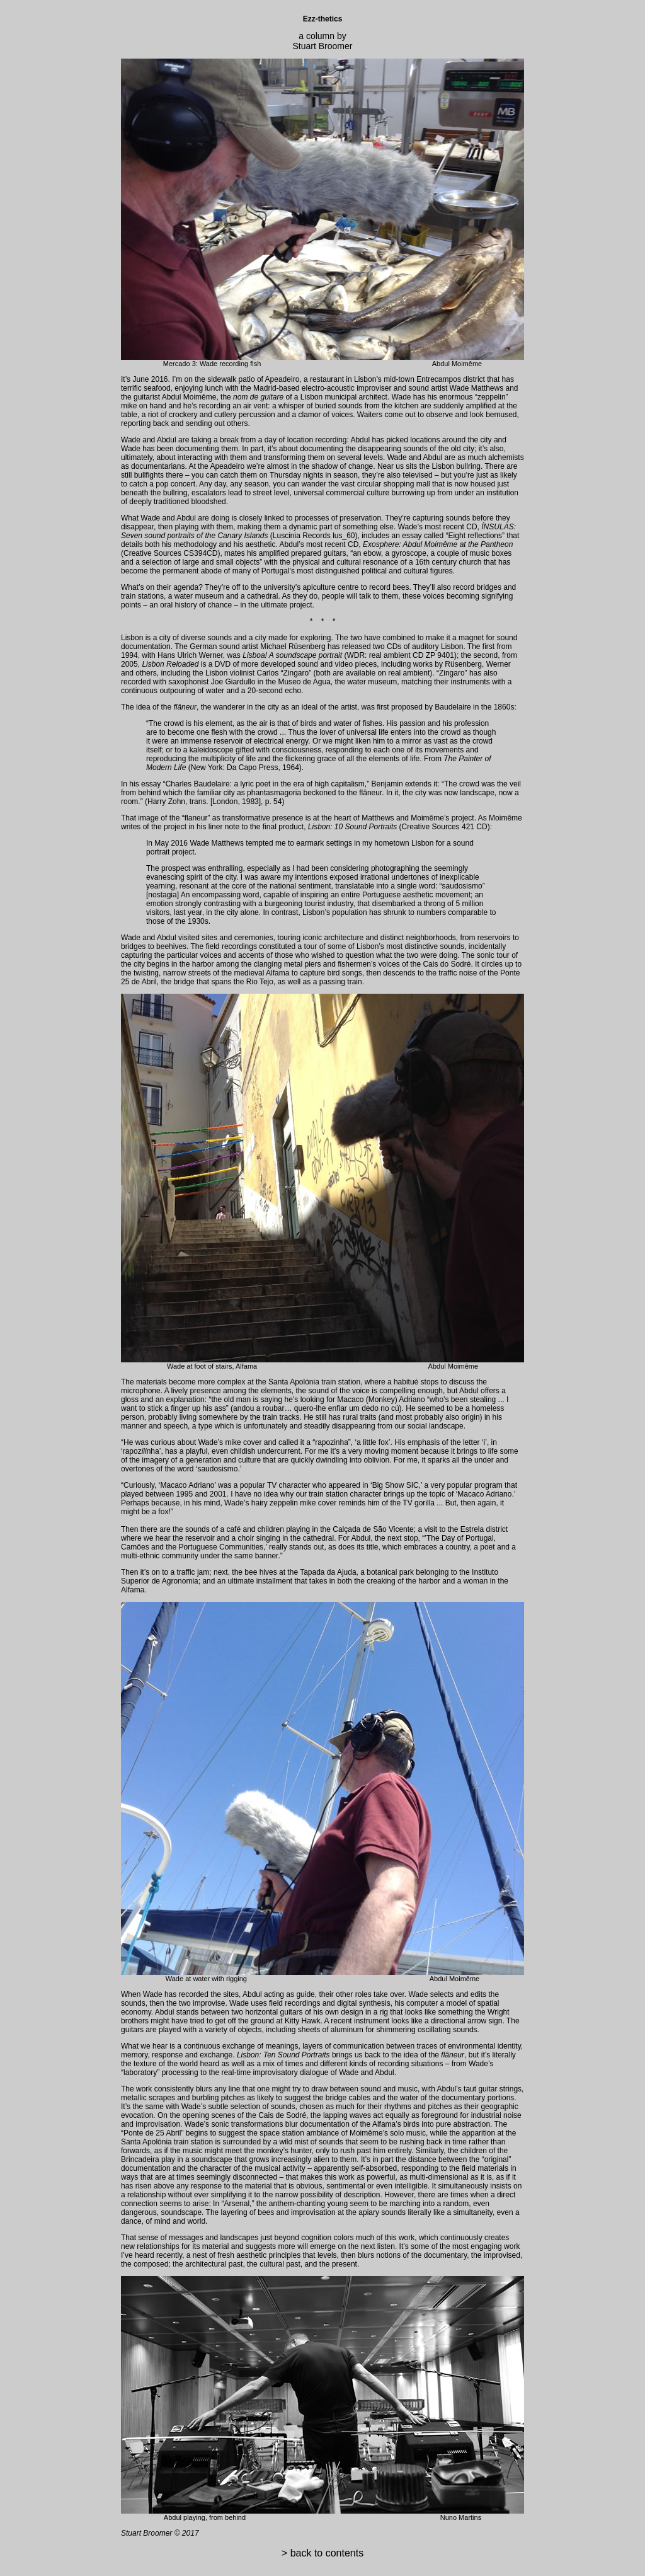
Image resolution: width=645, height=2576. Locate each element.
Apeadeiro (282, 379)
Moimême (505, 818)
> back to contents (322, 2553)
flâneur (370, 792)
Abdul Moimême (189, 397)
